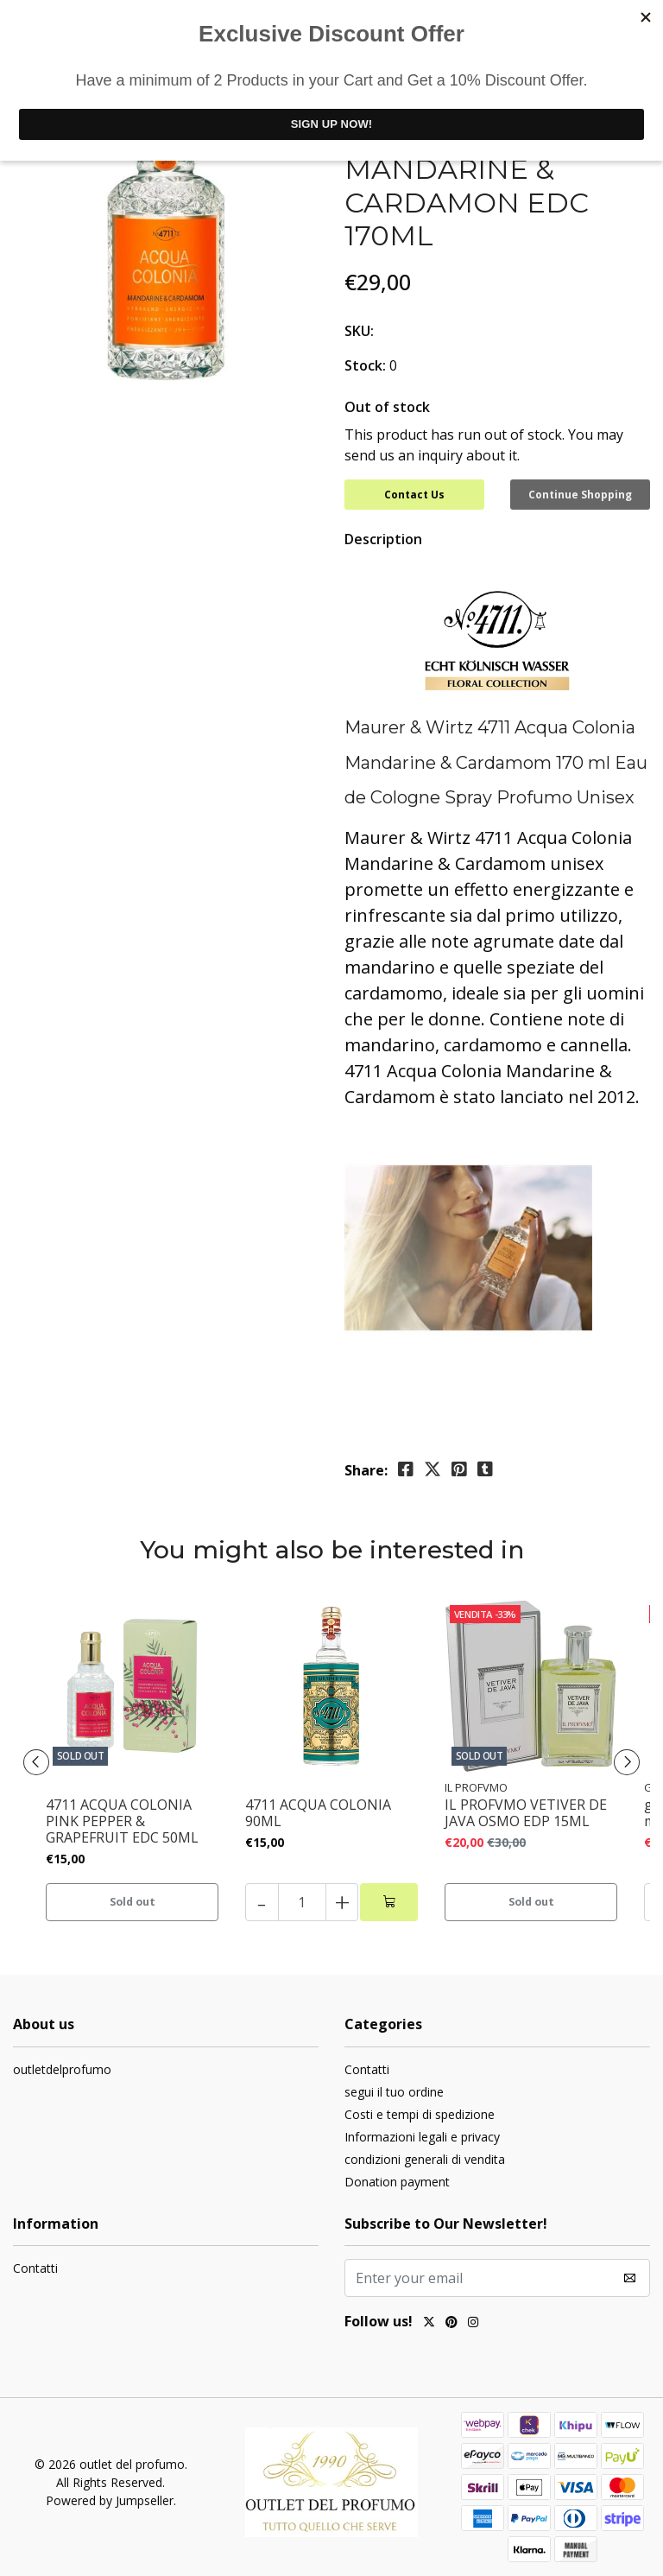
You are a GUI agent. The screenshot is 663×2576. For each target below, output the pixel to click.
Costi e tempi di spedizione (419, 2109)
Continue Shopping (580, 494)
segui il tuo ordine (394, 2086)
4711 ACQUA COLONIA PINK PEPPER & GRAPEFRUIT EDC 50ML (122, 1817)
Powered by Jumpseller (110, 2495)
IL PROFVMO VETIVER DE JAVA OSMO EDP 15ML (526, 1808)
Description (383, 533)
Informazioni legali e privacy (422, 2131)
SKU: (359, 330)
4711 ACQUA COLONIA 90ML (318, 1808)
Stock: (365, 365)
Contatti (366, 2064)
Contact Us (414, 494)
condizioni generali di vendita (424, 2154)
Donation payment (397, 2176)
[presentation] (43, 1757)
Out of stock (387, 406)
